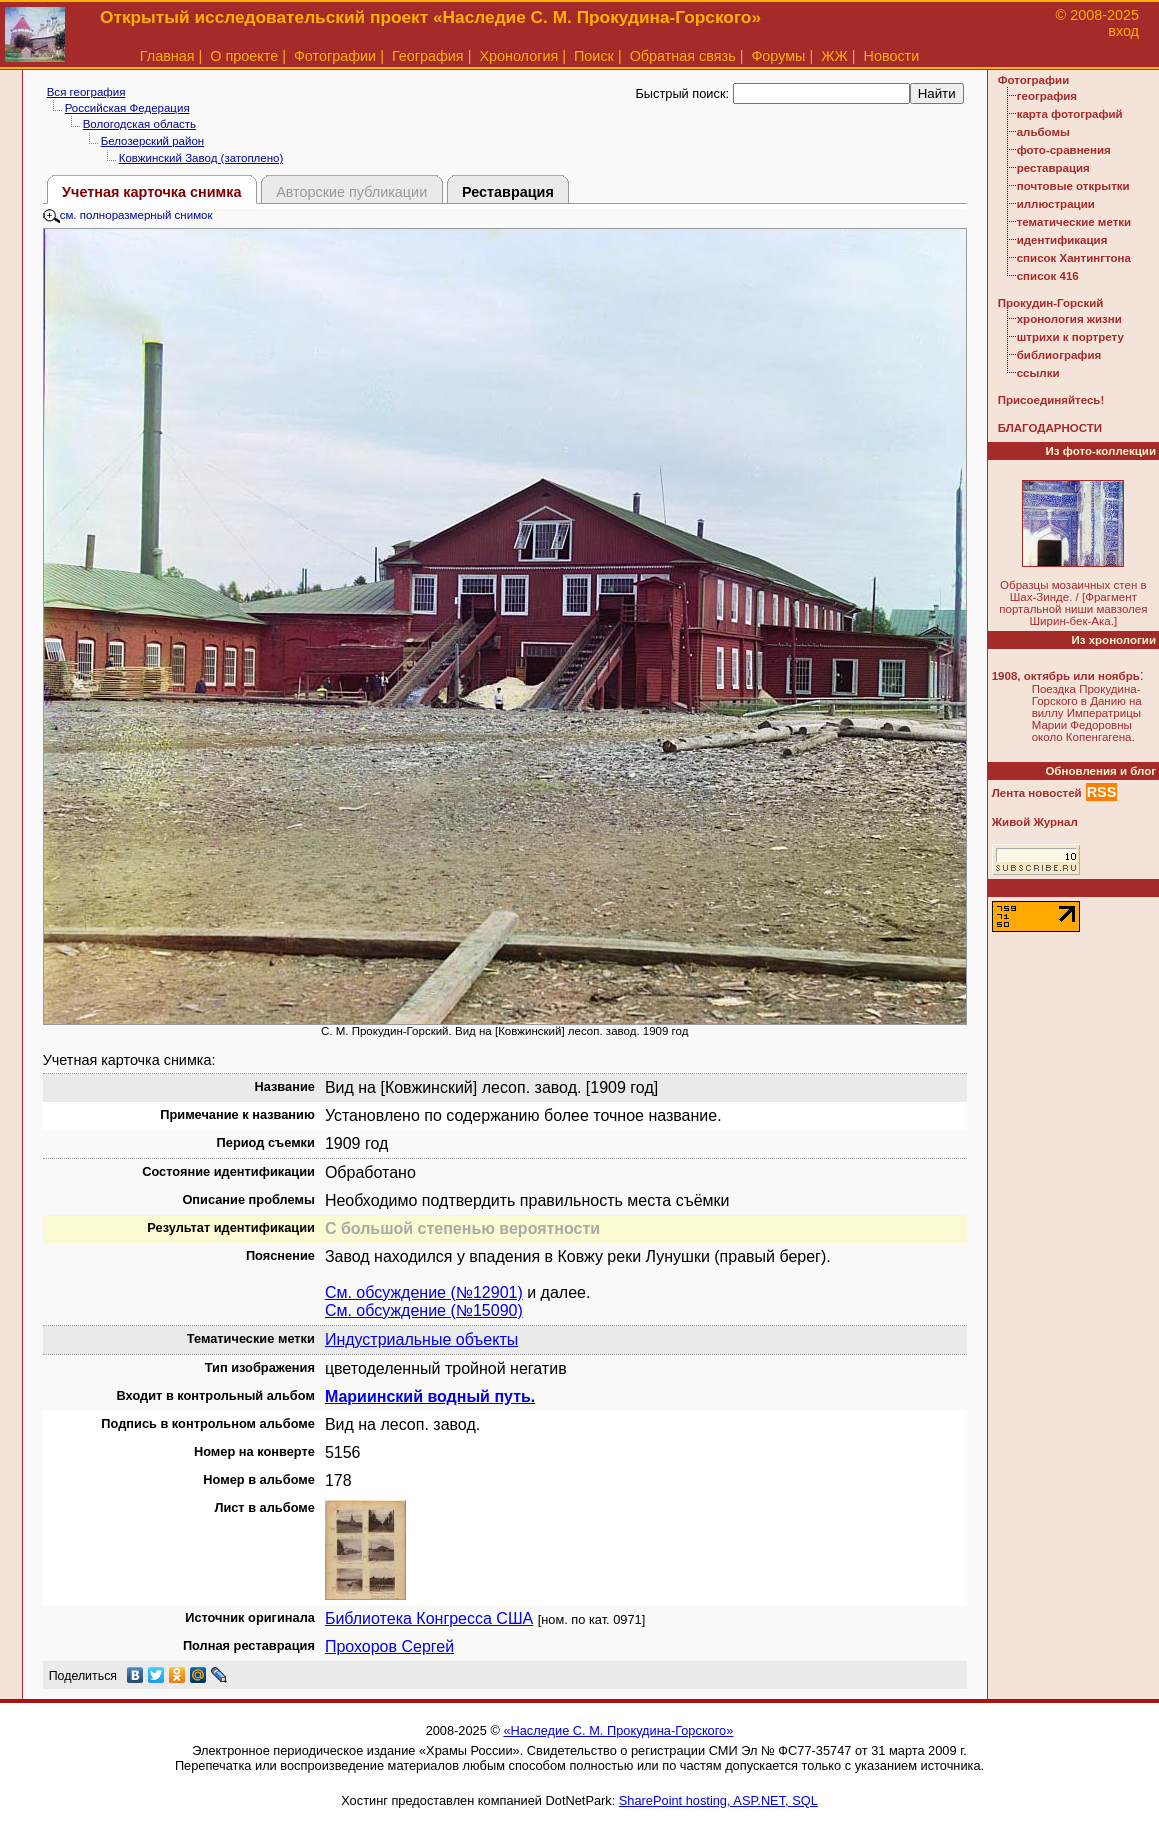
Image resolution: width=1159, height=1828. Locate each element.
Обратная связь (683, 56)
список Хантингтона (1074, 258)
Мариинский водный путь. (430, 1396)
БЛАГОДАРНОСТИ (1050, 428)
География (428, 56)
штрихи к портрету (1070, 337)
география (1047, 96)
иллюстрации (1056, 204)
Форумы (778, 56)
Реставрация (508, 192)
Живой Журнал (1035, 822)
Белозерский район (153, 141)
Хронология (518, 56)
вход (1123, 31)
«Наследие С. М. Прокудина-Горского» (618, 1730)
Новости (892, 56)
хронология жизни (1069, 319)
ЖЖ (834, 56)
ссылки (1038, 373)
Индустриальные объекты (421, 1339)
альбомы (1043, 132)
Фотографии (335, 56)
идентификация (1062, 240)
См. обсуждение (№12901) (424, 1292)
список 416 (1048, 276)
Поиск (594, 56)
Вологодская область (139, 124)
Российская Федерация (127, 108)
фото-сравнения (1064, 150)
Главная (167, 56)
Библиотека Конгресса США (429, 1618)
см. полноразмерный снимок (128, 215)
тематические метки (1074, 222)
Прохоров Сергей (389, 1646)
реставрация (1053, 168)
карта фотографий (1070, 114)
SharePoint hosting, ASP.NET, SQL (718, 1800)
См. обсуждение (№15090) (424, 1310)
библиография (1059, 355)
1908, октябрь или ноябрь (1066, 676)
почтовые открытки (1073, 186)
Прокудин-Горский (1051, 303)
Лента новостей (1037, 793)
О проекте (244, 56)
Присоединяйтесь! (1051, 400)
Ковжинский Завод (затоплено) (201, 158)
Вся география (86, 92)
